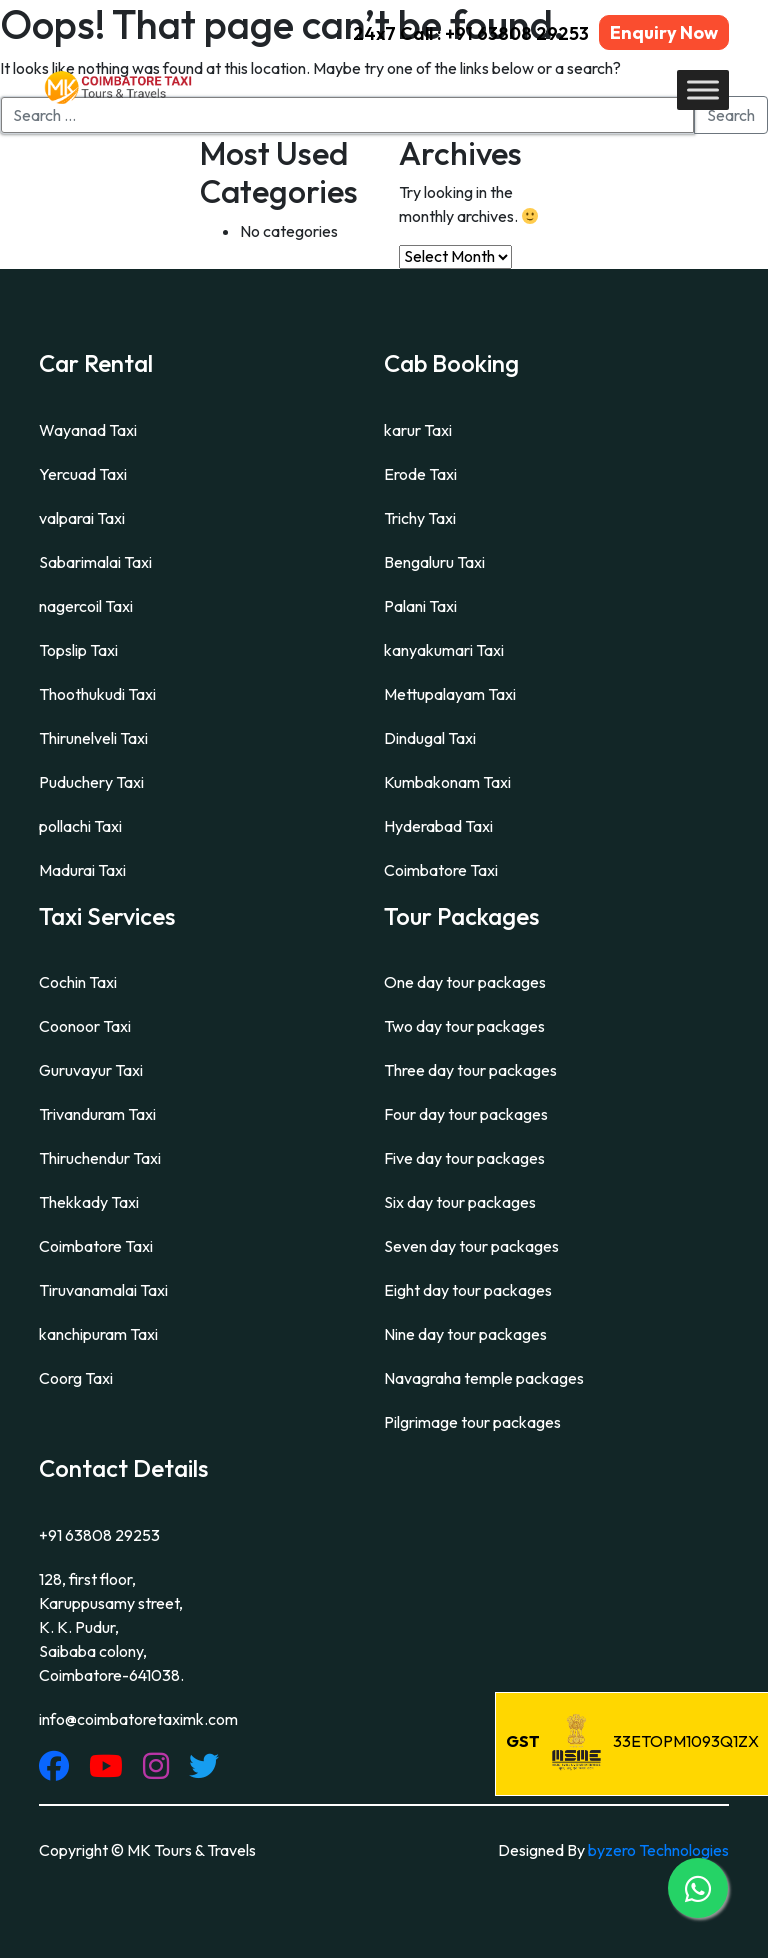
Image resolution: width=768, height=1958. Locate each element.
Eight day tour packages (468, 1290)
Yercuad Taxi (83, 474)
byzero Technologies (658, 1850)
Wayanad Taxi (88, 430)
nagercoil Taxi (86, 606)
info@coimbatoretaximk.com (138, 1719)
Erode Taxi (420, 474)
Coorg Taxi (76, 1378)
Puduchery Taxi (91, 782)
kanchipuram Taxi (98, 1334)
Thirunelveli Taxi (93, 738)
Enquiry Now (664, 32)
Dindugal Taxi (430, 738)
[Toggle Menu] (703, 89)
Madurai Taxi (82, 870)
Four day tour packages (466, 1114)
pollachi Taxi (80, 826)
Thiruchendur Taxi (100, 1158)
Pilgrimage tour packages (472, 1422)
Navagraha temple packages (484, 1378)
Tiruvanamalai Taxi (103, 1290)
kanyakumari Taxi (444, 650)
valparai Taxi (82, 518)
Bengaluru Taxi (434, 562)
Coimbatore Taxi (441, 870)
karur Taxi (418, 430)
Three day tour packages (470, 1070)
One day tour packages (465, 982)
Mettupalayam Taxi (450, 694)
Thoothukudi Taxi (97, 694)
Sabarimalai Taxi (95, 562)
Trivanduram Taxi (97, 1114)
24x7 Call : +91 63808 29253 (471, 33)
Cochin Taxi (78, 982)
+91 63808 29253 (99, 1535)
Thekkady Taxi (89, 1202)
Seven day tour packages (471, 1246)
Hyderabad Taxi (438, 826)
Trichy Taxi (420, 518)
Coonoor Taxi (85, 1026)
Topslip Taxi (78, 650)
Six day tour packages (460, 1202)
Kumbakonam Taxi (447, 782)
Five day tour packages (464, 1158)
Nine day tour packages (465, 1334)
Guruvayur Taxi (91, 1070)
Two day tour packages (464, 1026)
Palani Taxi (420, 606)
